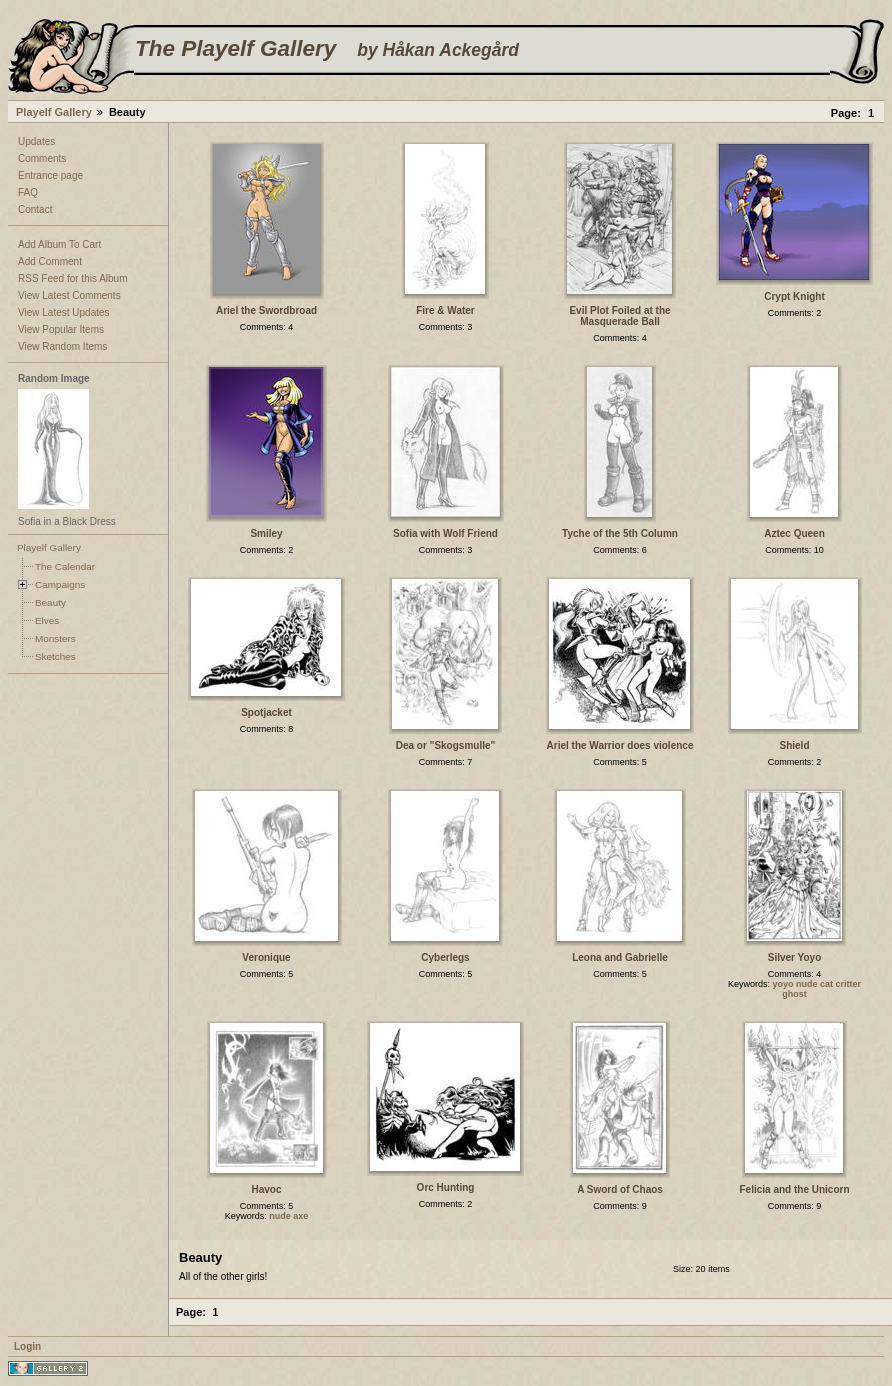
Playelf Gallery (54, 112)
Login (27, 1346)
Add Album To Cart (59, 244)
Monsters (55, 638)
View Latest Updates (64, 312)
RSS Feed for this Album (73, 278)
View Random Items (62, 346)
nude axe (288, 1216)
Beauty (50, 602)
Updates (36, 141)
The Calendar (65, 566)
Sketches (55, 656)
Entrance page (50, 175)
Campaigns (60, 584)
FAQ (28, 192)
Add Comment (50, 261)
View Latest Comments (69, 295)
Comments (42, 158)
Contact (35, 209)
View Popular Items (61, 329)
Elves (47, 620)
